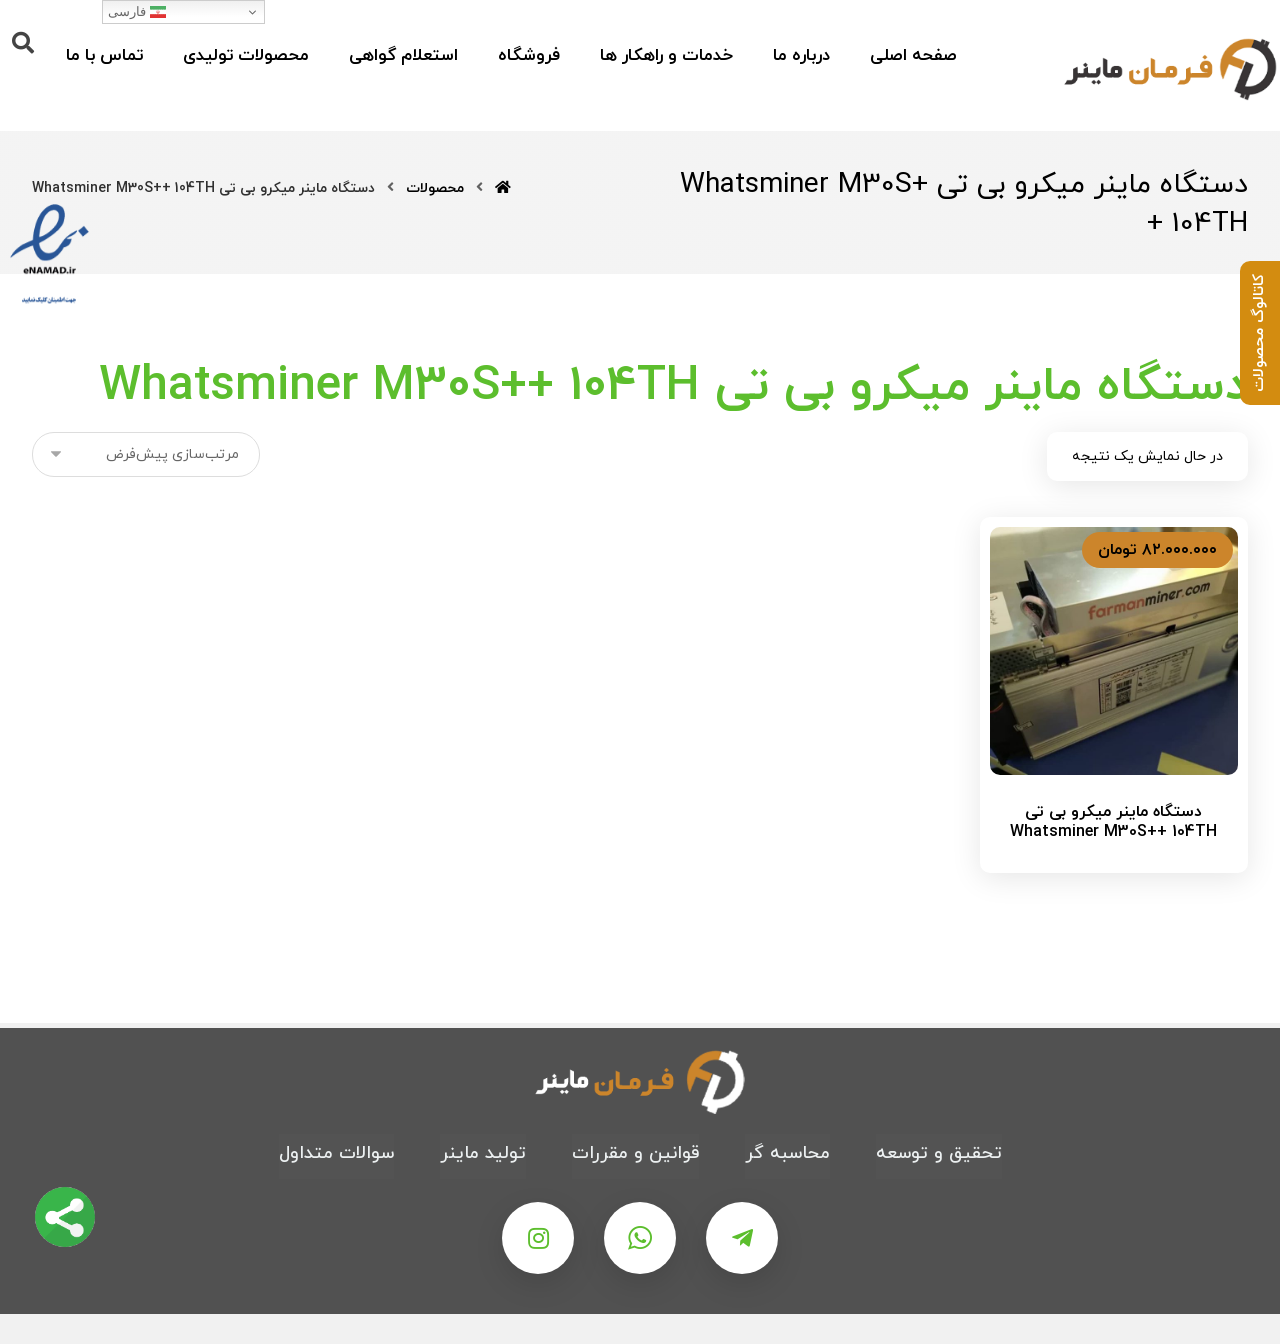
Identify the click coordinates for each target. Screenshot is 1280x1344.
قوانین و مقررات (635, 1153)
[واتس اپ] (640, 1238)
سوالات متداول (336, 1153)
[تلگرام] (742, 1238)
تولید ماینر (483, 1153)
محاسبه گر (787, 1153)
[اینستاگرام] (538, 1238)
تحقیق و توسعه (939, 1153)
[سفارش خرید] (146, 454)
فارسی (137, 12)
